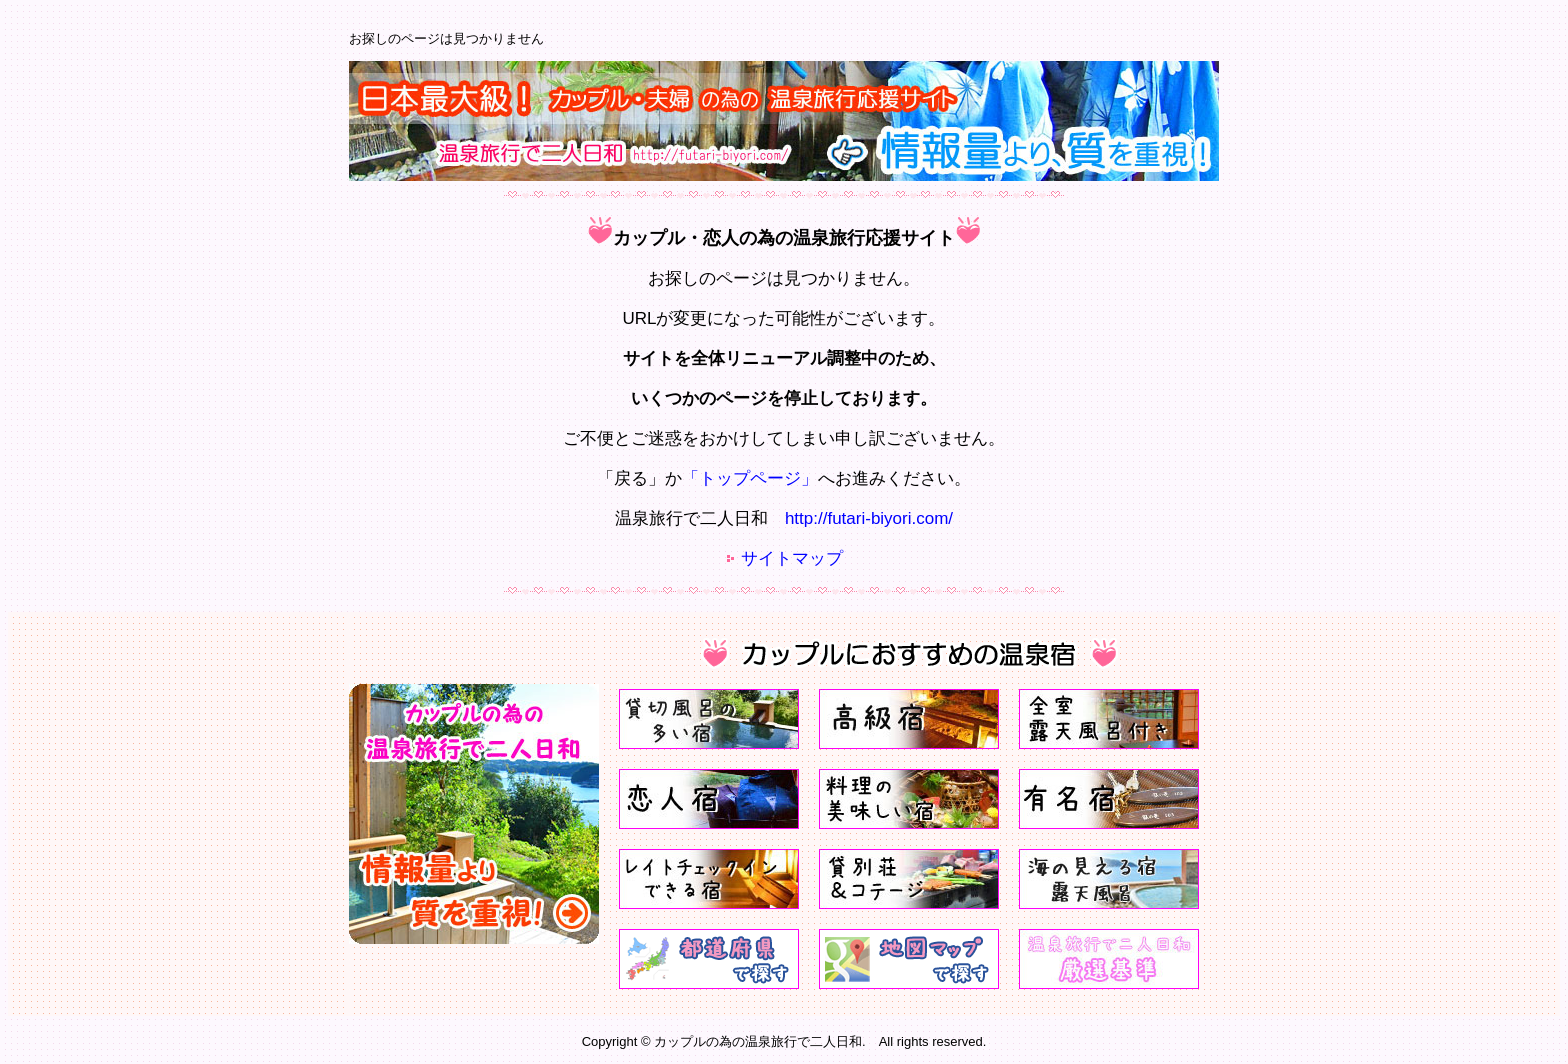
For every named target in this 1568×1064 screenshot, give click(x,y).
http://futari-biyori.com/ (869, 518)
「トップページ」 (750, 478)
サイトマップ (792, 558)
